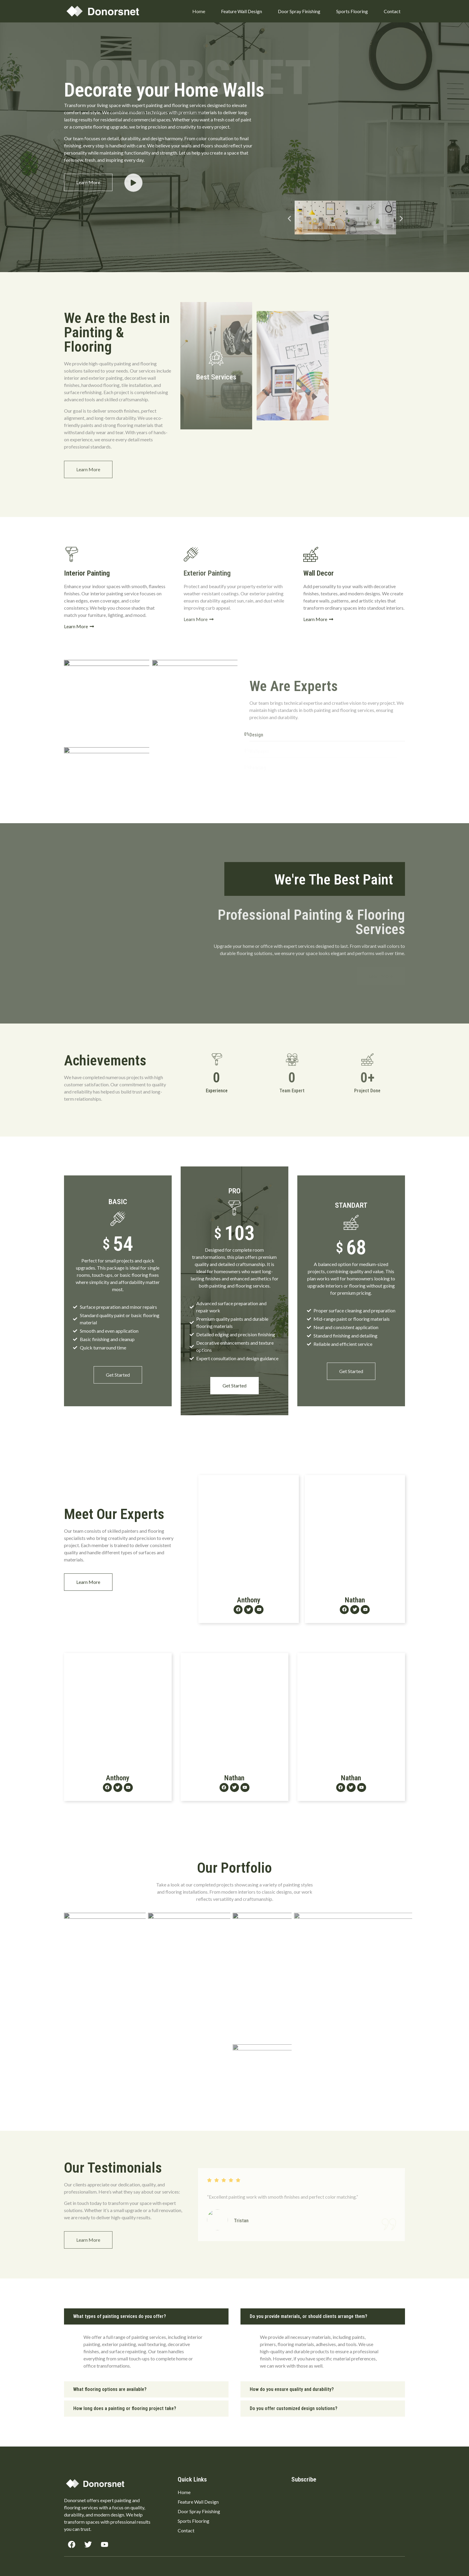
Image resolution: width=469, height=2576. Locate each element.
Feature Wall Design (241, 11)
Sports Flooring (352, 11)
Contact (392, 11)
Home (198, 11)
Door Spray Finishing (299, 11)
